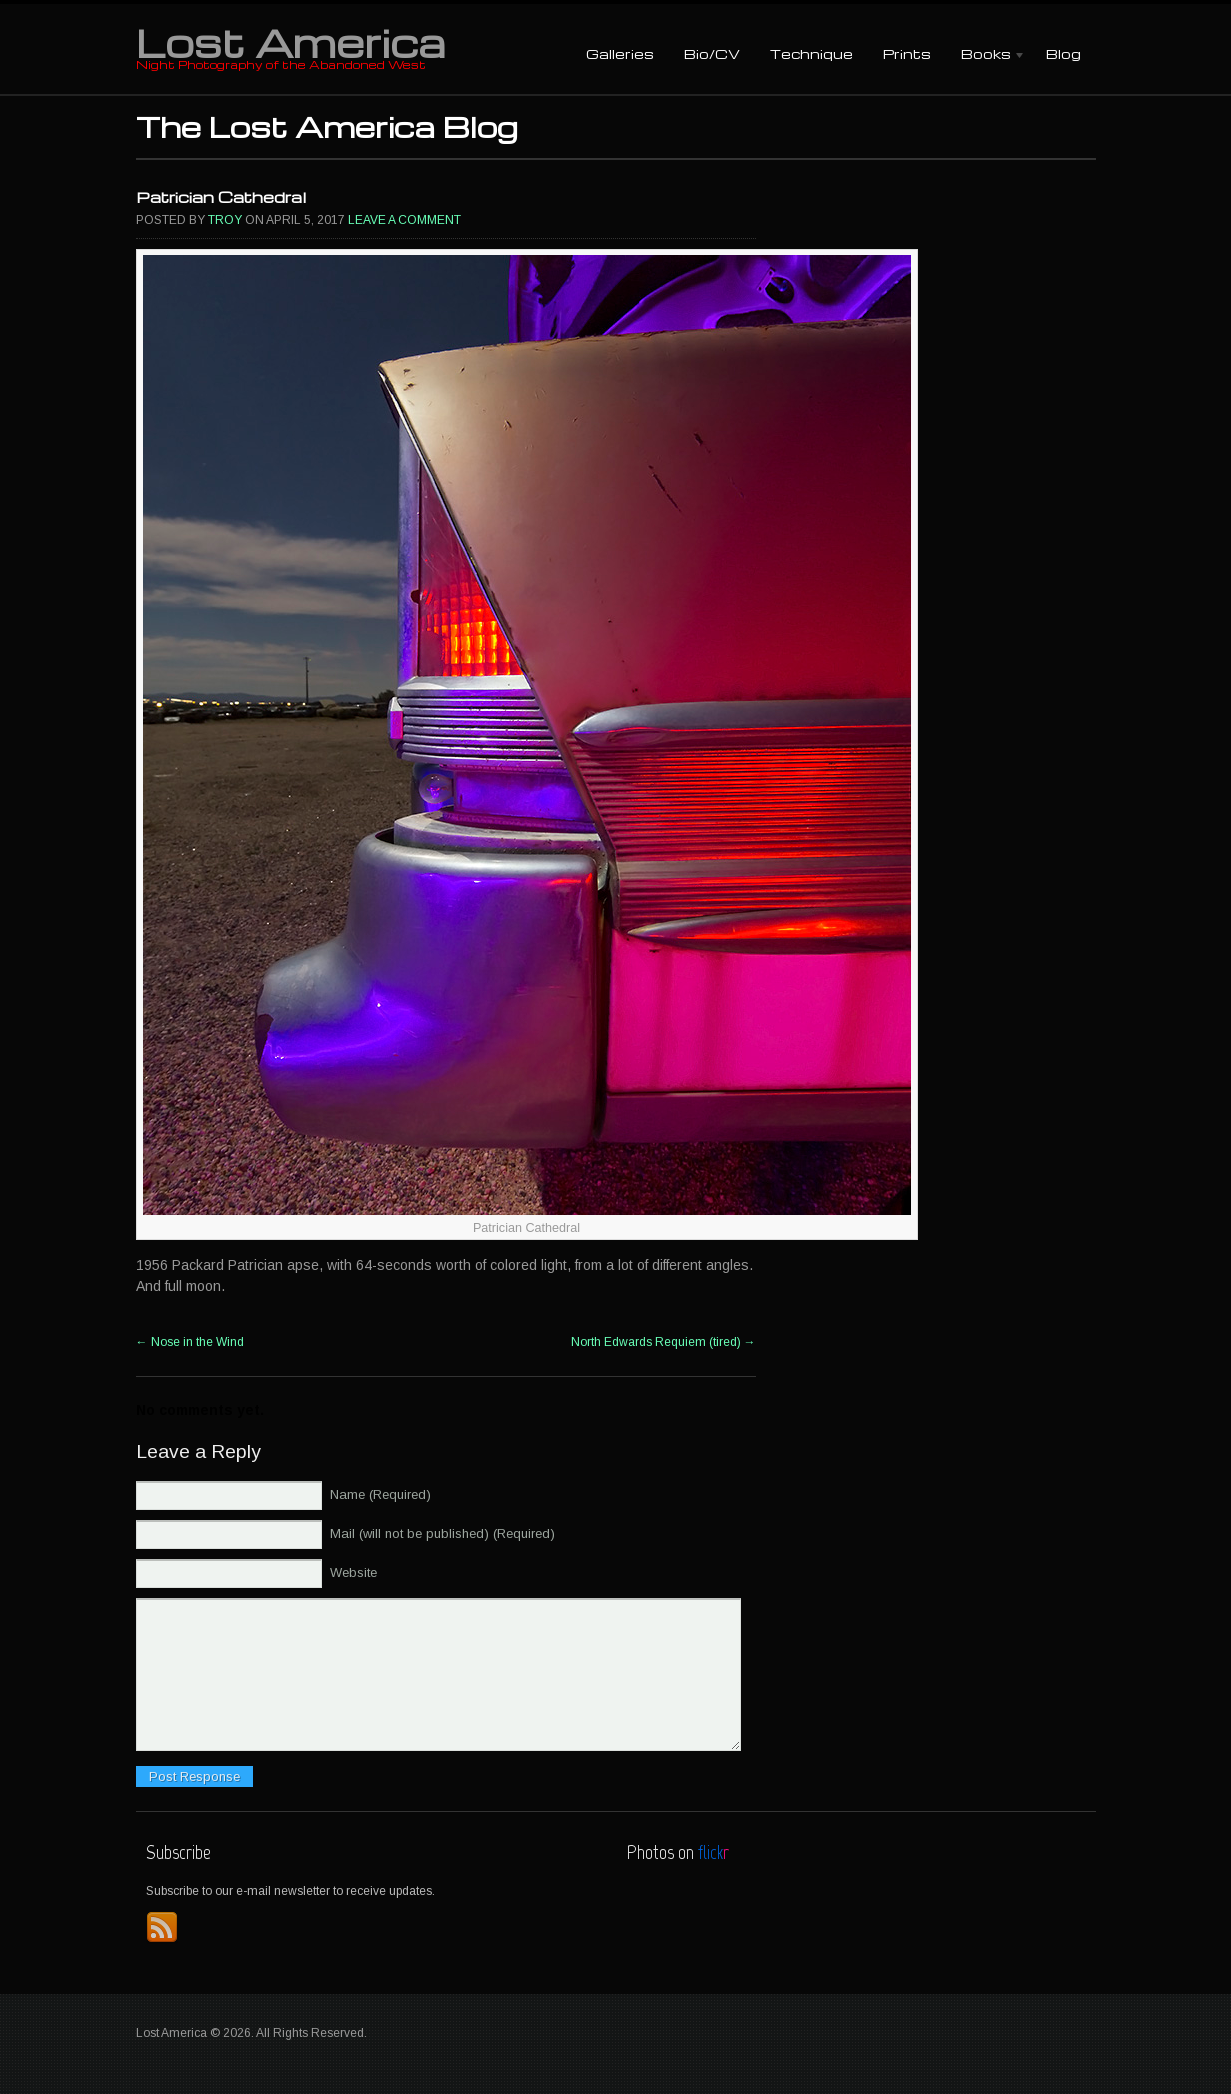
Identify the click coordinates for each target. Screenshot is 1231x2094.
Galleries (620, 53)
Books (986, 55)
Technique (811, 53)
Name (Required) (380, 1494)
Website (353, 1572)
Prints (907, 53)
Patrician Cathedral (221, 197)
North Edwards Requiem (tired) (663, 1342)
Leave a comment (404, 220)
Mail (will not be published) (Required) (442, 1533)
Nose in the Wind (190, 1342)
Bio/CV (712, 53)
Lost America (290, 42)
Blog (1063, 53)
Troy (225, 220)
